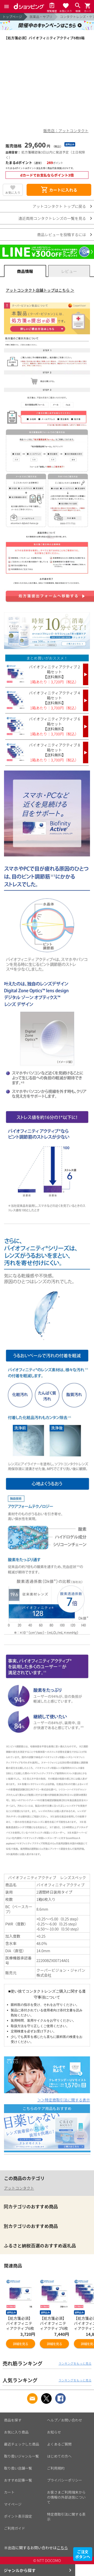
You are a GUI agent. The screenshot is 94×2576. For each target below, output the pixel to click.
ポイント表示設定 (18, 2516)
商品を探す (13, 2419)
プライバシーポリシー (64, 2480)
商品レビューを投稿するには (61, 234)
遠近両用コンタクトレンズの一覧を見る (52, 218)
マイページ (13, 2504)
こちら (62, 2547)
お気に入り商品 (16, 2432)
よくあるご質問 (59, 2444)
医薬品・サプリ (41, 16)
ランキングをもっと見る (74, 2363)
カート (9, 2492)
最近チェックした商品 (21, 2444)
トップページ (12, 16)
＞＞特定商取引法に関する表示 (63, 2099)
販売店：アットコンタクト (65, 130)
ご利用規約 (56, 2468)
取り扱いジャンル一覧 (21, 2456)
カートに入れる (59, 189)
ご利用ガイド (14, 2528)
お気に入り (12, 192)
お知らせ (54, 2432)
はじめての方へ (59, 2456)
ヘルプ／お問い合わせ (64, 2419)
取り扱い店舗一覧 (18, 2468)
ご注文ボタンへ (82, 2554)
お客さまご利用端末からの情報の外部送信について (66, 2497)
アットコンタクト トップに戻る (59, 206)
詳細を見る (20, 2343)
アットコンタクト (19, 2188)
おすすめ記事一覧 (18, 2480)
